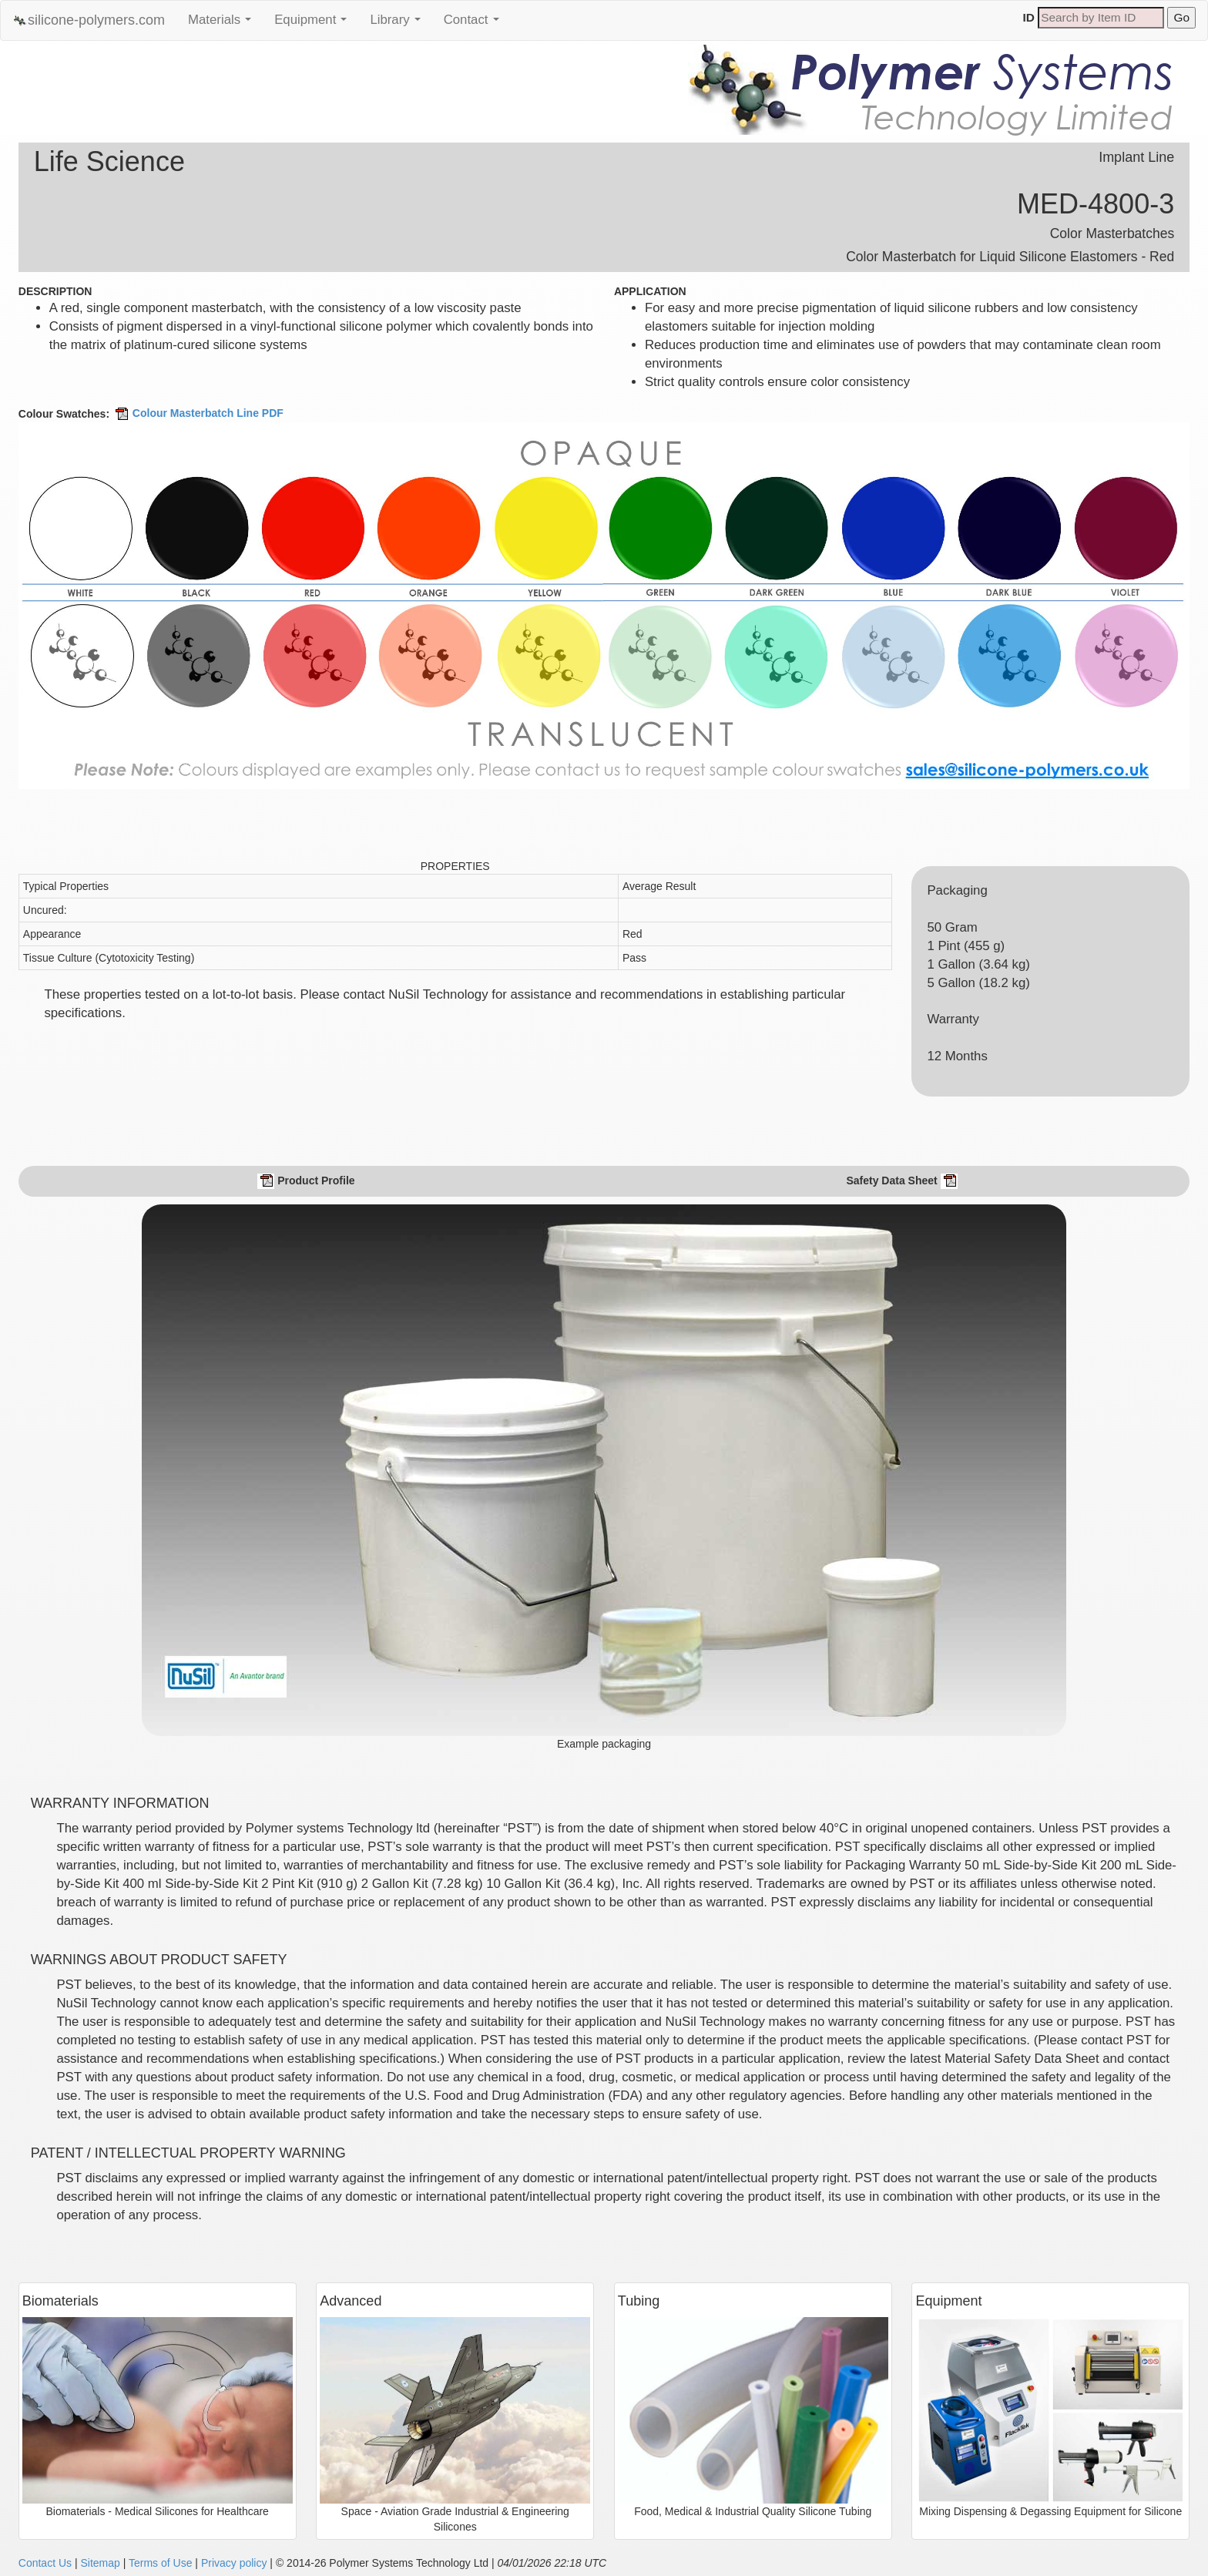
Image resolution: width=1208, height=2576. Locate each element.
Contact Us (45, 2563)
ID (1029, 17)
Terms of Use (160, 2563)
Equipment (314, 23)
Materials (223, 23)
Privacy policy (234, 2563)
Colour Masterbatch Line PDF (198, 413)
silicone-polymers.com (88, 20)
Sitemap (99, 2563)
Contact (475, 23)
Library (399, 23)
